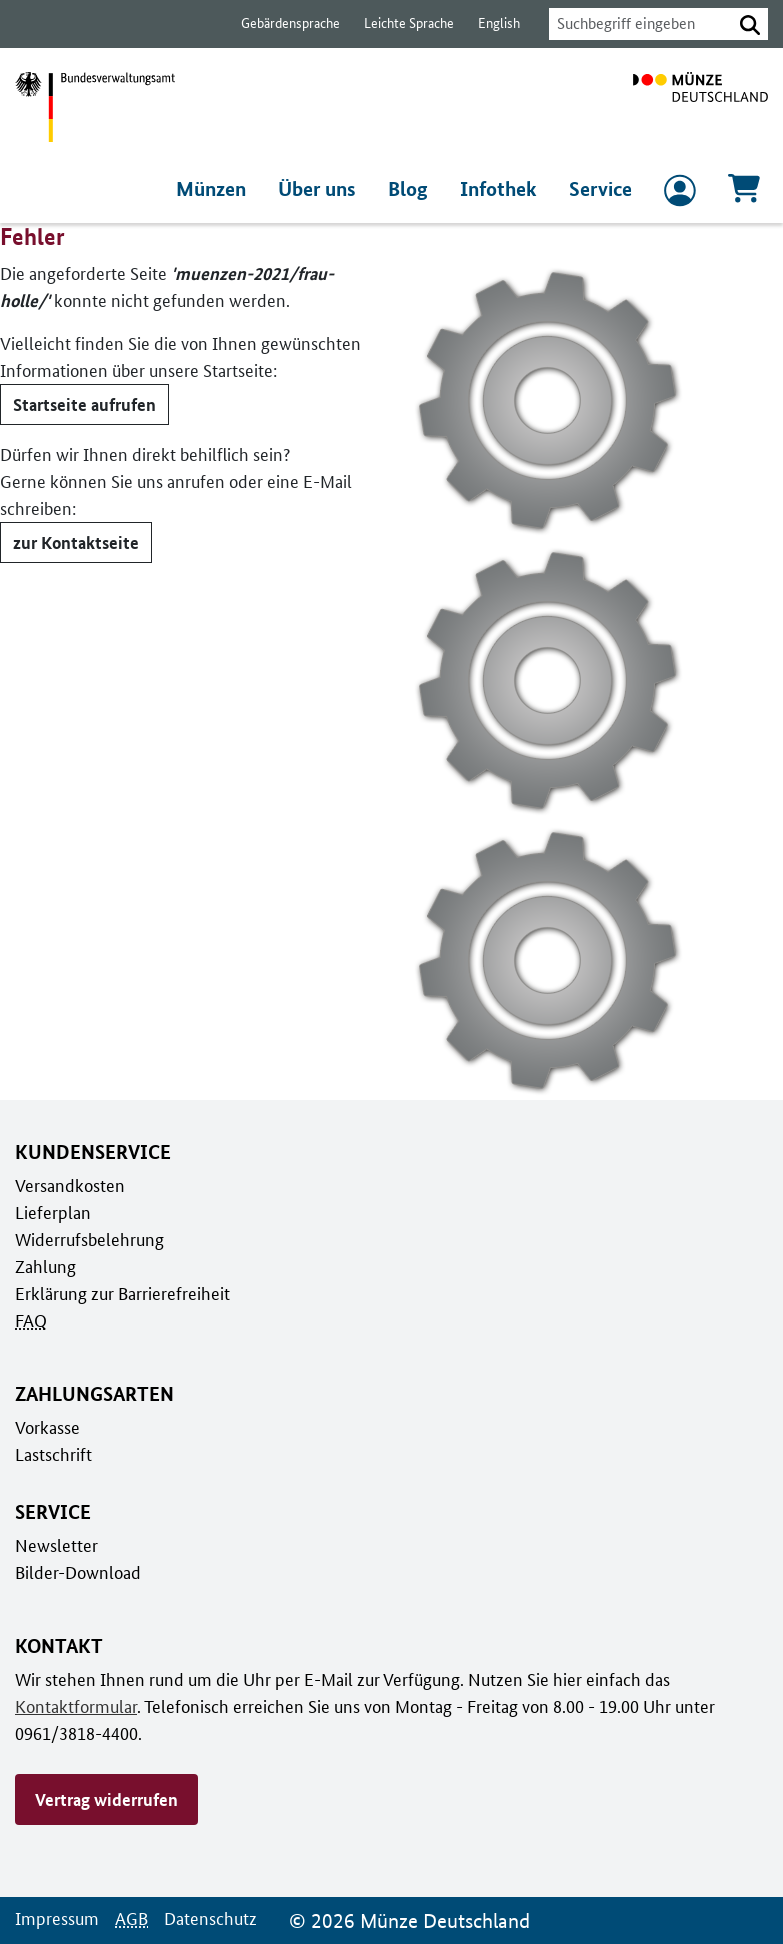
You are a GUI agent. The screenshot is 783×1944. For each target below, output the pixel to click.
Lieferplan (51, 1212)
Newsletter (55, 1545)
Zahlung (44, 1266)
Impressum (55, 1918)
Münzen (220, 189)
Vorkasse (47, 1427)
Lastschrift (52, 1454)
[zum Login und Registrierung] (680, 195)
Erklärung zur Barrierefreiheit (121, 1293)
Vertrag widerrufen (106, 1799)
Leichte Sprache (399, 23)
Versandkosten (68, 1185)
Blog (415, 189)
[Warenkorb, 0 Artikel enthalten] (744, 194)
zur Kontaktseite (73, 542)
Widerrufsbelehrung (88, 1239)
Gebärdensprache (280, 23)
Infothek (502, 189)
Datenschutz (205, 1918)
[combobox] (635, 24)
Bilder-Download (76, 1572)
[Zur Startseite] (700, 107)
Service (601, 189)
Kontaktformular (74, 1706)
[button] (750, 24)
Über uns (325, 189)
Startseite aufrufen (83, 404)
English (488, 23)
